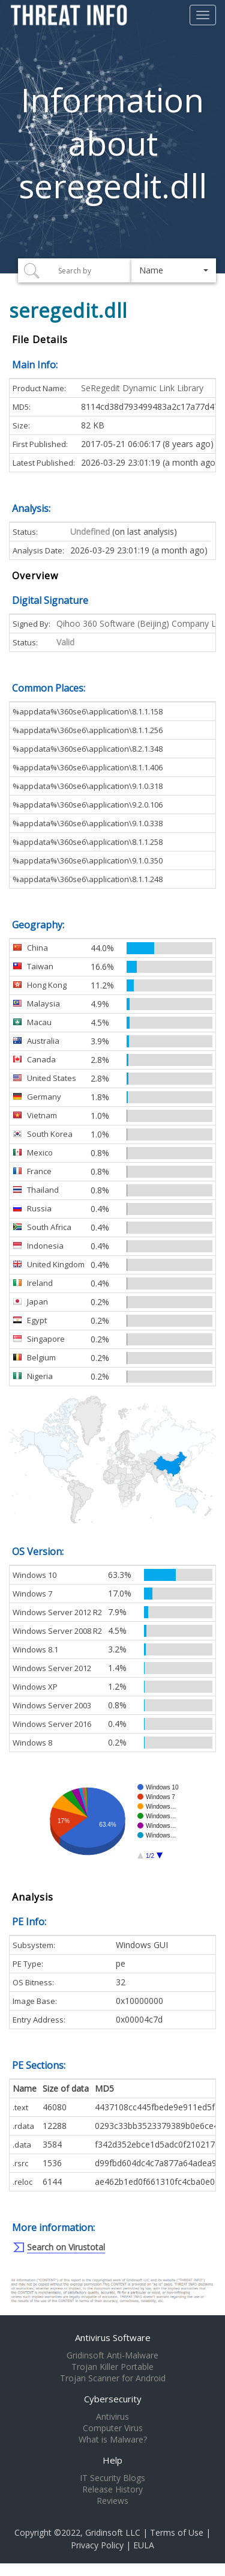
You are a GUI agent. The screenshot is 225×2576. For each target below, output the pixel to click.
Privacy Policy (97, 2545)
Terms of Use (176, 2532)
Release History (112, 2489)
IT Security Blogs (112, 2478)
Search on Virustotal (66, 2247)
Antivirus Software (113, 2337)
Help (112, 2460)
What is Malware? (113, 2439)
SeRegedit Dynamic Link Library (142, 388)
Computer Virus (113, 2428)
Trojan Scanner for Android (113, 2378)
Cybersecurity (113, 2399)
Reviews (112, 2501)
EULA (143, 2545)
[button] (173, 270)
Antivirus (112, 2417)
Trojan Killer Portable (112, 2367)
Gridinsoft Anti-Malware (112, 2355)
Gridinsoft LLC (112, 2532)
